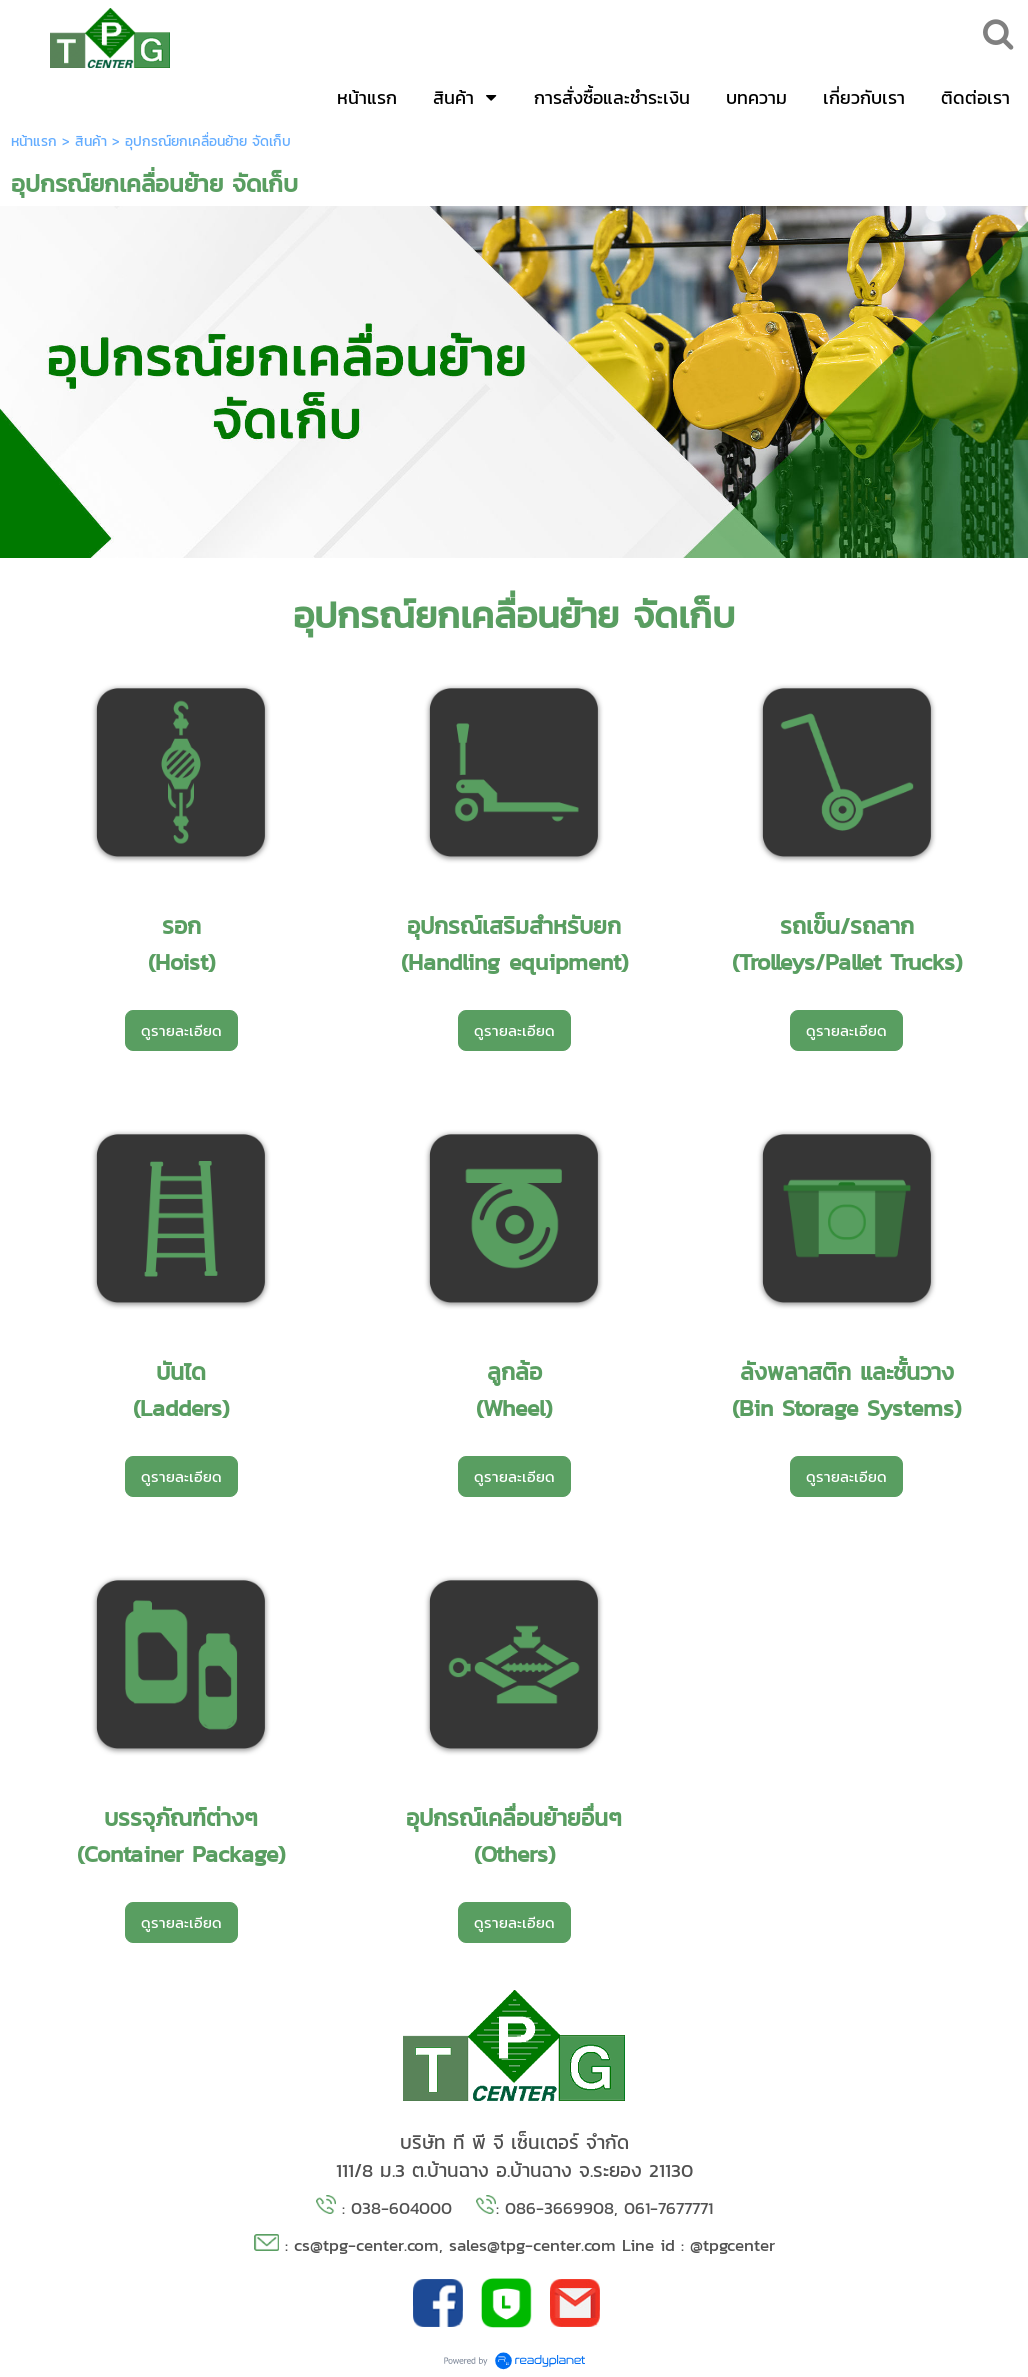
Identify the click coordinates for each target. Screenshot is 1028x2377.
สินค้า (91, 141)
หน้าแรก (34, 141)
